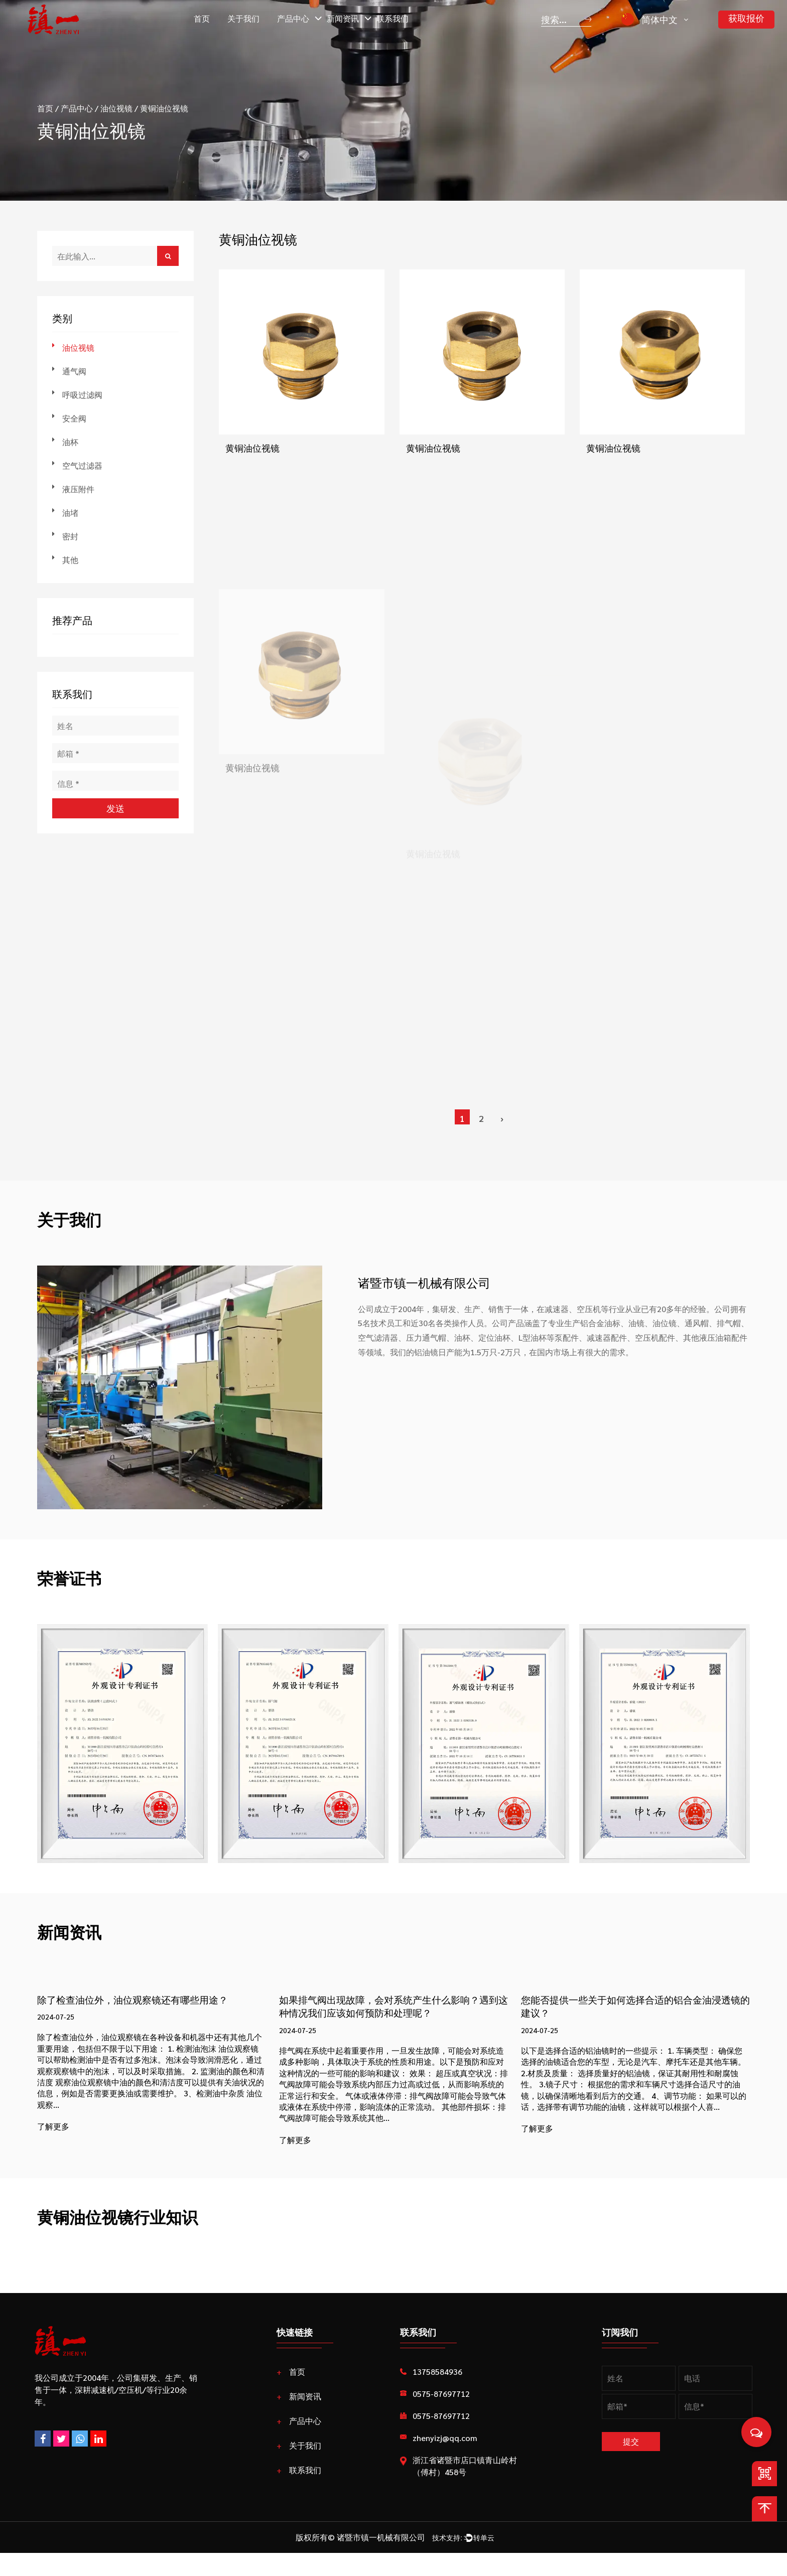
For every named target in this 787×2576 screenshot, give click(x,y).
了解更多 (53, 2129)
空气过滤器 (82, 465)
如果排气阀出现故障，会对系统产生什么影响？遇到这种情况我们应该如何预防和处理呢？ (384, 2016)
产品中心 (293, 18)
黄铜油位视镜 (252, 450)
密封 (70, 536)
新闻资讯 (343, 18)
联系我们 (392, 18)
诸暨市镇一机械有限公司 (372, 2558)
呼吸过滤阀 (82, 394)
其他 (70, 559)
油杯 (70, 442)
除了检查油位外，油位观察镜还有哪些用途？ (147, 2000)
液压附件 (78, 489)
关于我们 (243, 18)
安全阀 (74, 418)
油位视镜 (116, 108)
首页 (202, 18)
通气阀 (74, 371)
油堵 (70, 512)
